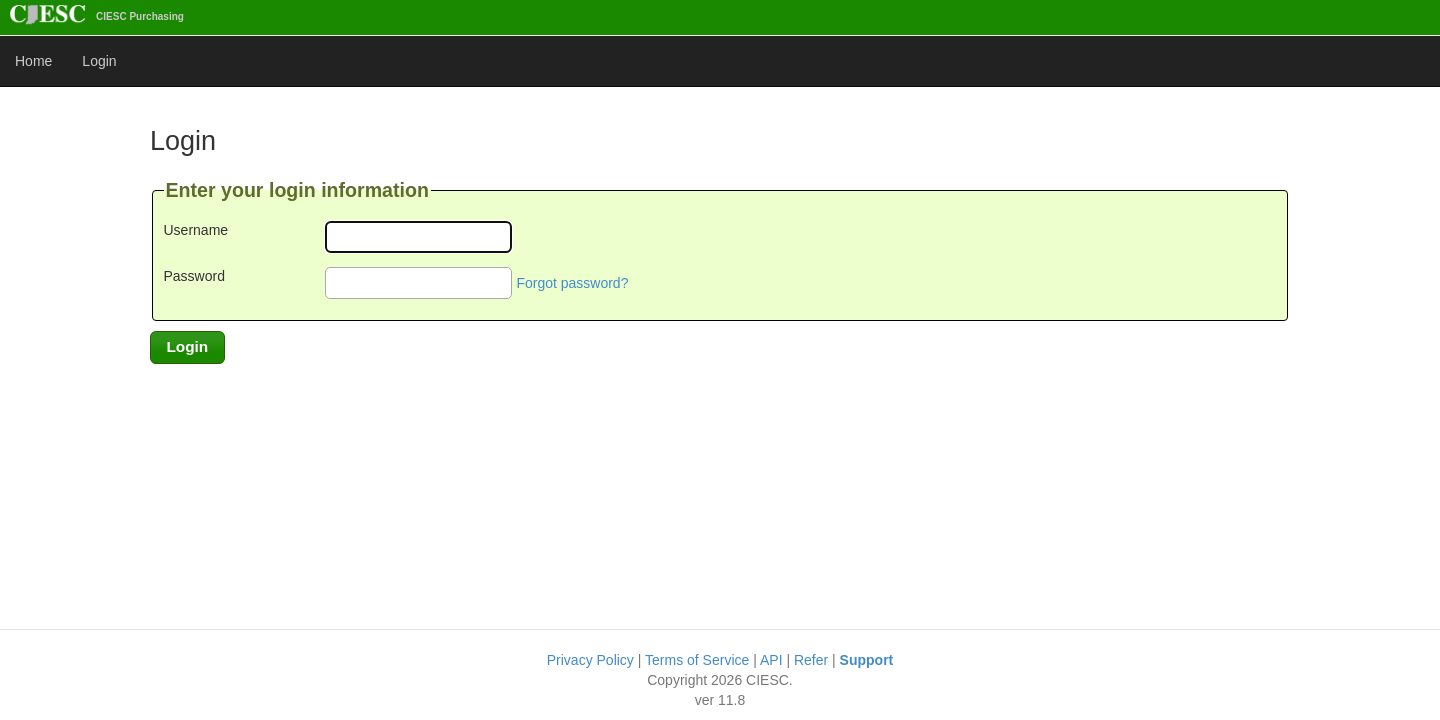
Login (99, 61)
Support (867, 660)
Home (33, 61)
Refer (811, 660)
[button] (187, 347)
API (771, 660)
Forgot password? (572, 283)
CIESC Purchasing (97, 16)
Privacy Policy (590, 660)
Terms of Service (697, 660)
